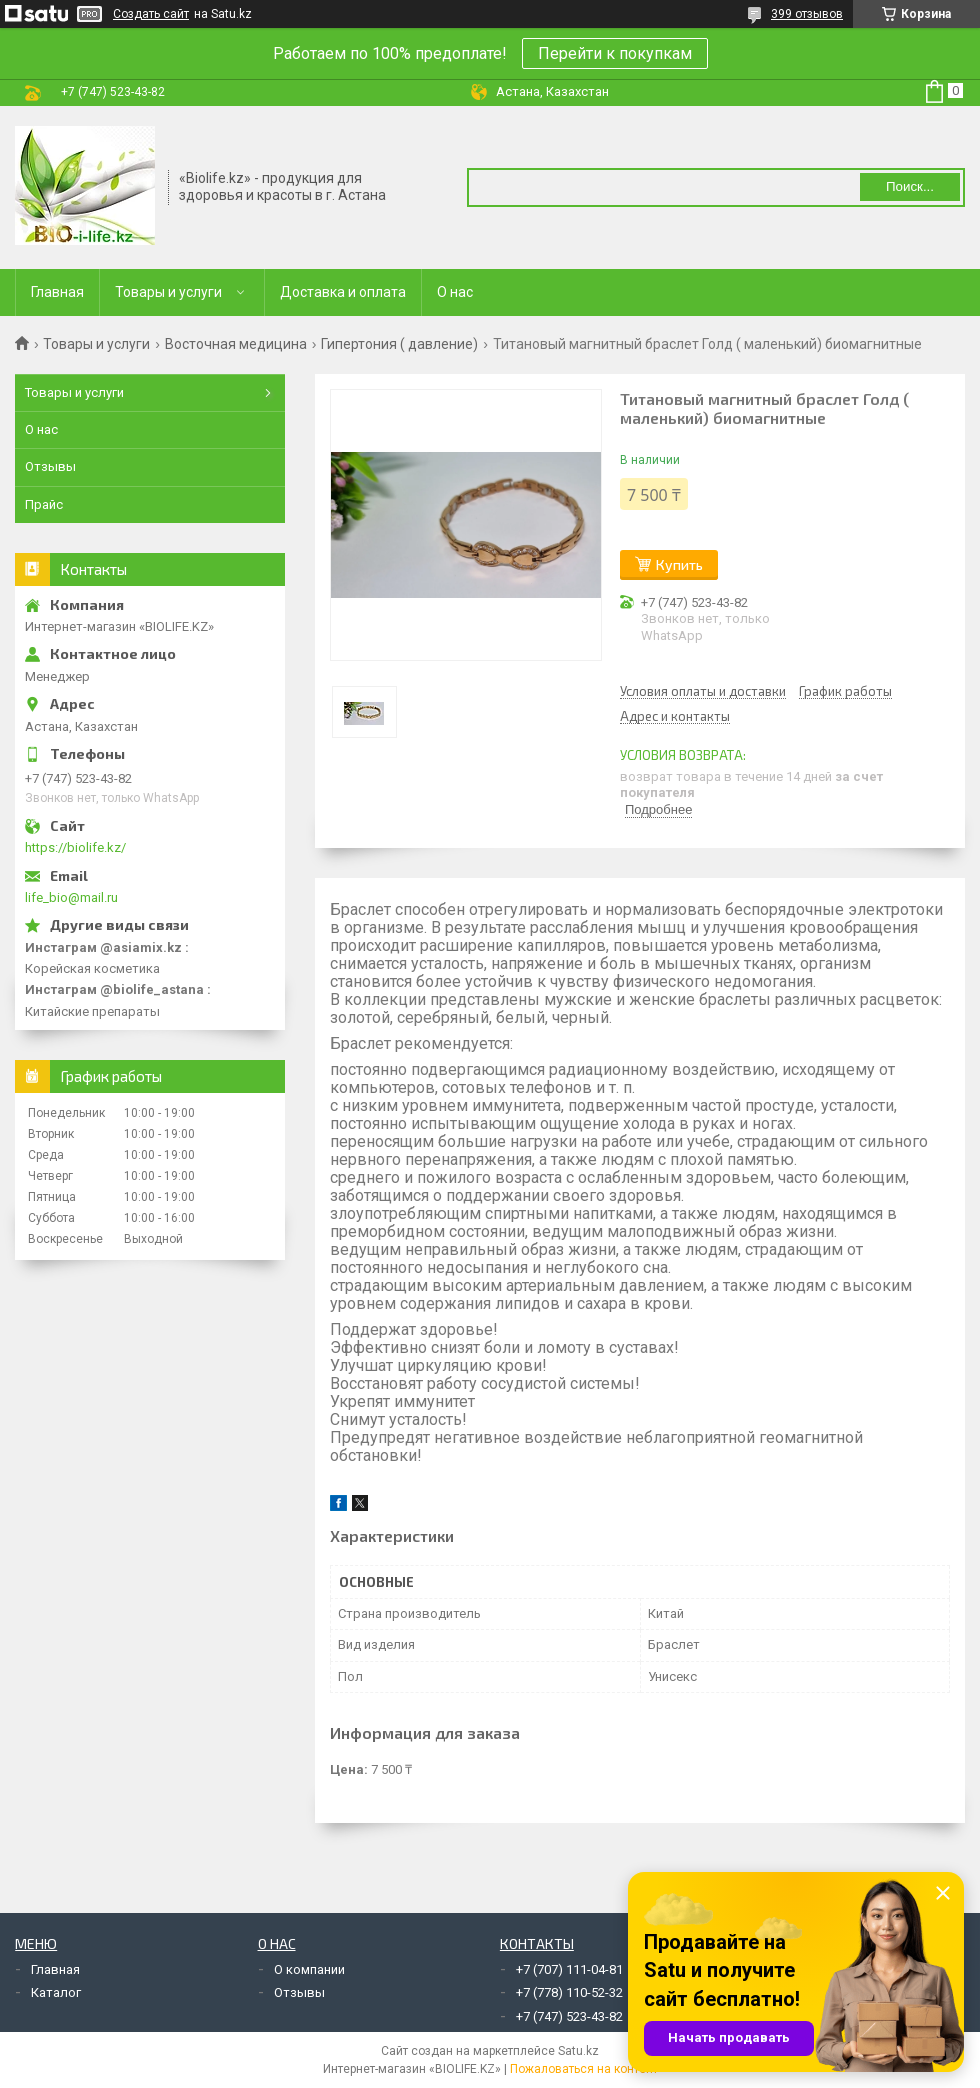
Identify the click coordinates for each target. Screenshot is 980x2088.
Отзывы (50, 466)
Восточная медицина (236, 344)
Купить (679, 564)
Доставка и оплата (343, 292)
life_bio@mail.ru (71, 897)
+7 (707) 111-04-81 (569, 1969)
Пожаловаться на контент (584, 2069)
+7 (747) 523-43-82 (569, 2016)
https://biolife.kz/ (75, 847)
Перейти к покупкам (615, 53)
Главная (57, 292)
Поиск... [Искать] (910, 186)
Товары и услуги (168, 292)
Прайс (44, 504)
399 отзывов (807, 14)
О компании (309, 1969)
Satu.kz (578, 2051)
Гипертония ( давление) (399, 344)
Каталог (56, 1992)
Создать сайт (151, 14)
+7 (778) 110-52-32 (569, 1992)
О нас (455, 292)
